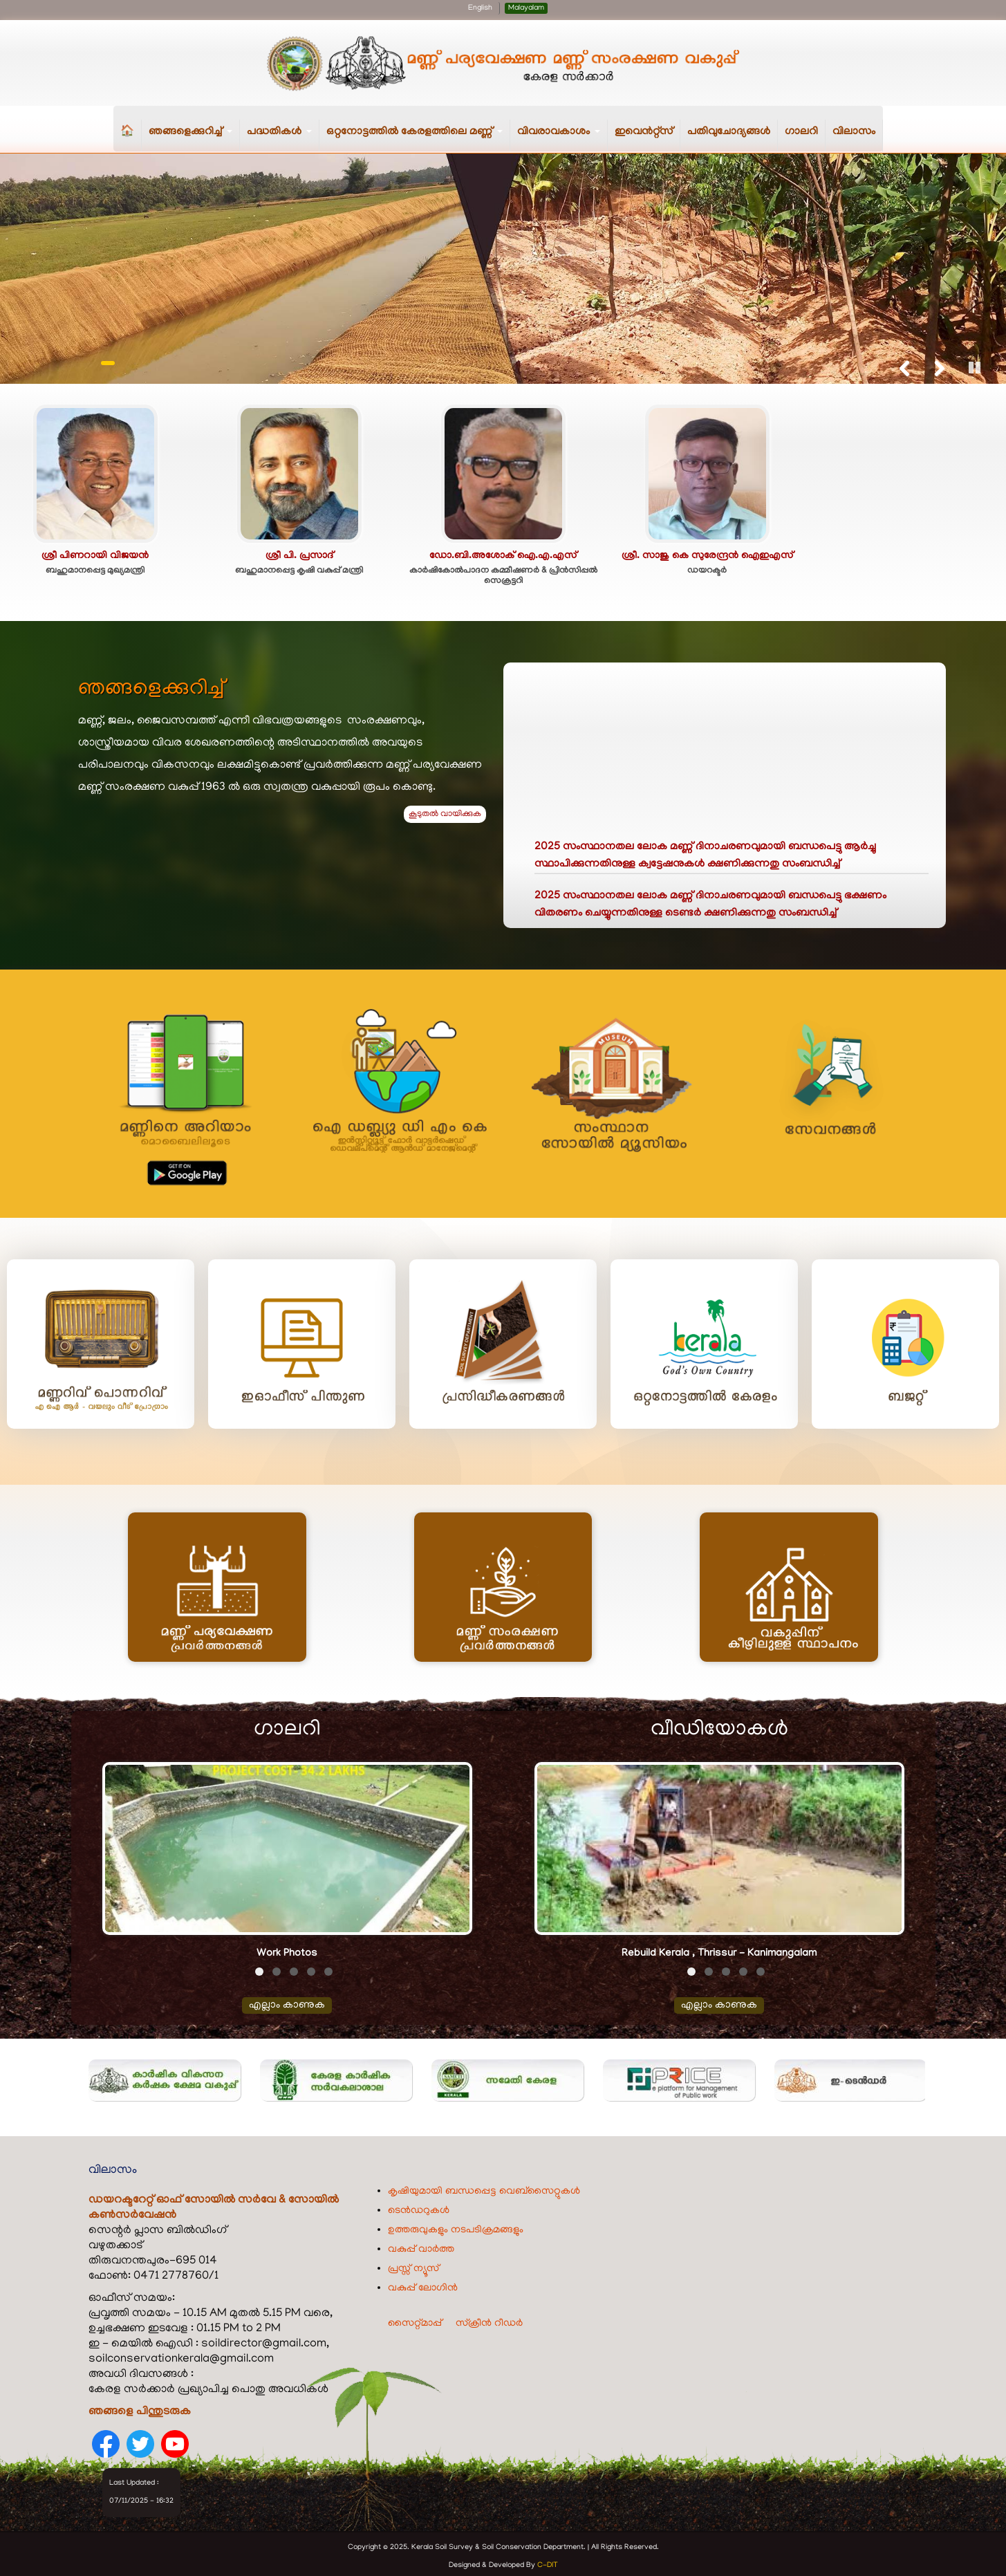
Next (938, 366)
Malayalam (526, 8)
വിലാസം (853, 132)
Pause (975, 366)
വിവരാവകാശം (562, 138)
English (480, 8)
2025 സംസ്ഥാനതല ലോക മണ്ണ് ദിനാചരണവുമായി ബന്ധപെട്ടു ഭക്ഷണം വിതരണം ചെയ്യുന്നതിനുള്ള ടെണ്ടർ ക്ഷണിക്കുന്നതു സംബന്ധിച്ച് (710, 909)
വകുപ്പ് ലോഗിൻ (423, 2284)
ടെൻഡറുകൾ (418, 2207)
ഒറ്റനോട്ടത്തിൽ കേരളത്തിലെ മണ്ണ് (418, 138)
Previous (903, 366)
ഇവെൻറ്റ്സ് (644, 132)
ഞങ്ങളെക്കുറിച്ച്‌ (194, 138)
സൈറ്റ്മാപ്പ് (415, 2320)
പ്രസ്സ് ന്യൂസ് (413, 2265)
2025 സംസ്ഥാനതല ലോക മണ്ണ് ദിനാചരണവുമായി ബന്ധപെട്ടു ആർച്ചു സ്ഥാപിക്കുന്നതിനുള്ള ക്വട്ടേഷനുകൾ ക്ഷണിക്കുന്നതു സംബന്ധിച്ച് (705, 860)
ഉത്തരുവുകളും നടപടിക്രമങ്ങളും (455, 2226)
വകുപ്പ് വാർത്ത (421, 2246)
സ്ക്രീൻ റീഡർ (489, 2320)
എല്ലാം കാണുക (287, 2002)
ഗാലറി (801, 132)
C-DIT (547, 2562)
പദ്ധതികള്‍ (283, 138)
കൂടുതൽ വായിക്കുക (445, 813)
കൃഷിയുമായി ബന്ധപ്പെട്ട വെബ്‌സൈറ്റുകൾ (484, 2188)
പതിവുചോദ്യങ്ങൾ (728, 132)
